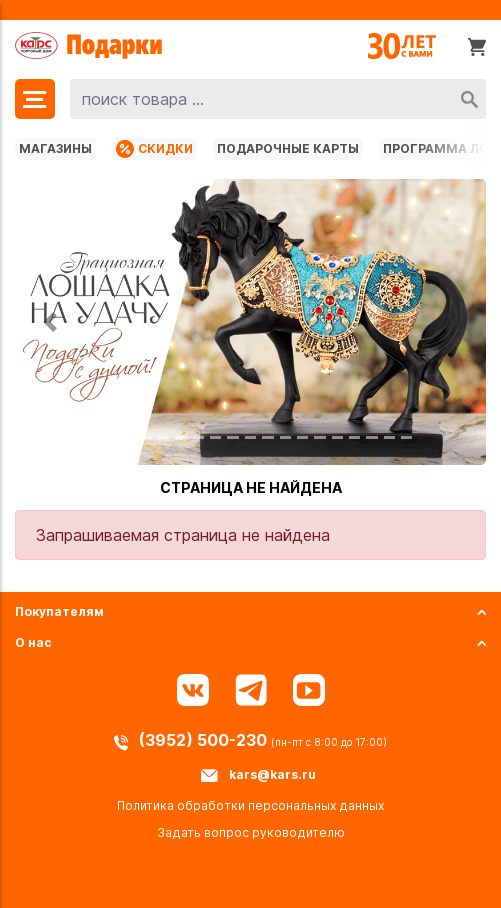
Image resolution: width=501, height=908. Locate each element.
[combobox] (278, 99)
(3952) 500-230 (205, 740)
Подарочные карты (288, 148)
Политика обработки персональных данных (250, 805)
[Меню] (35, 99)
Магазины (55, 148)
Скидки (154, 149)
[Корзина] (477, 46)
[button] (50, 321)
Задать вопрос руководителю (251, 832)
